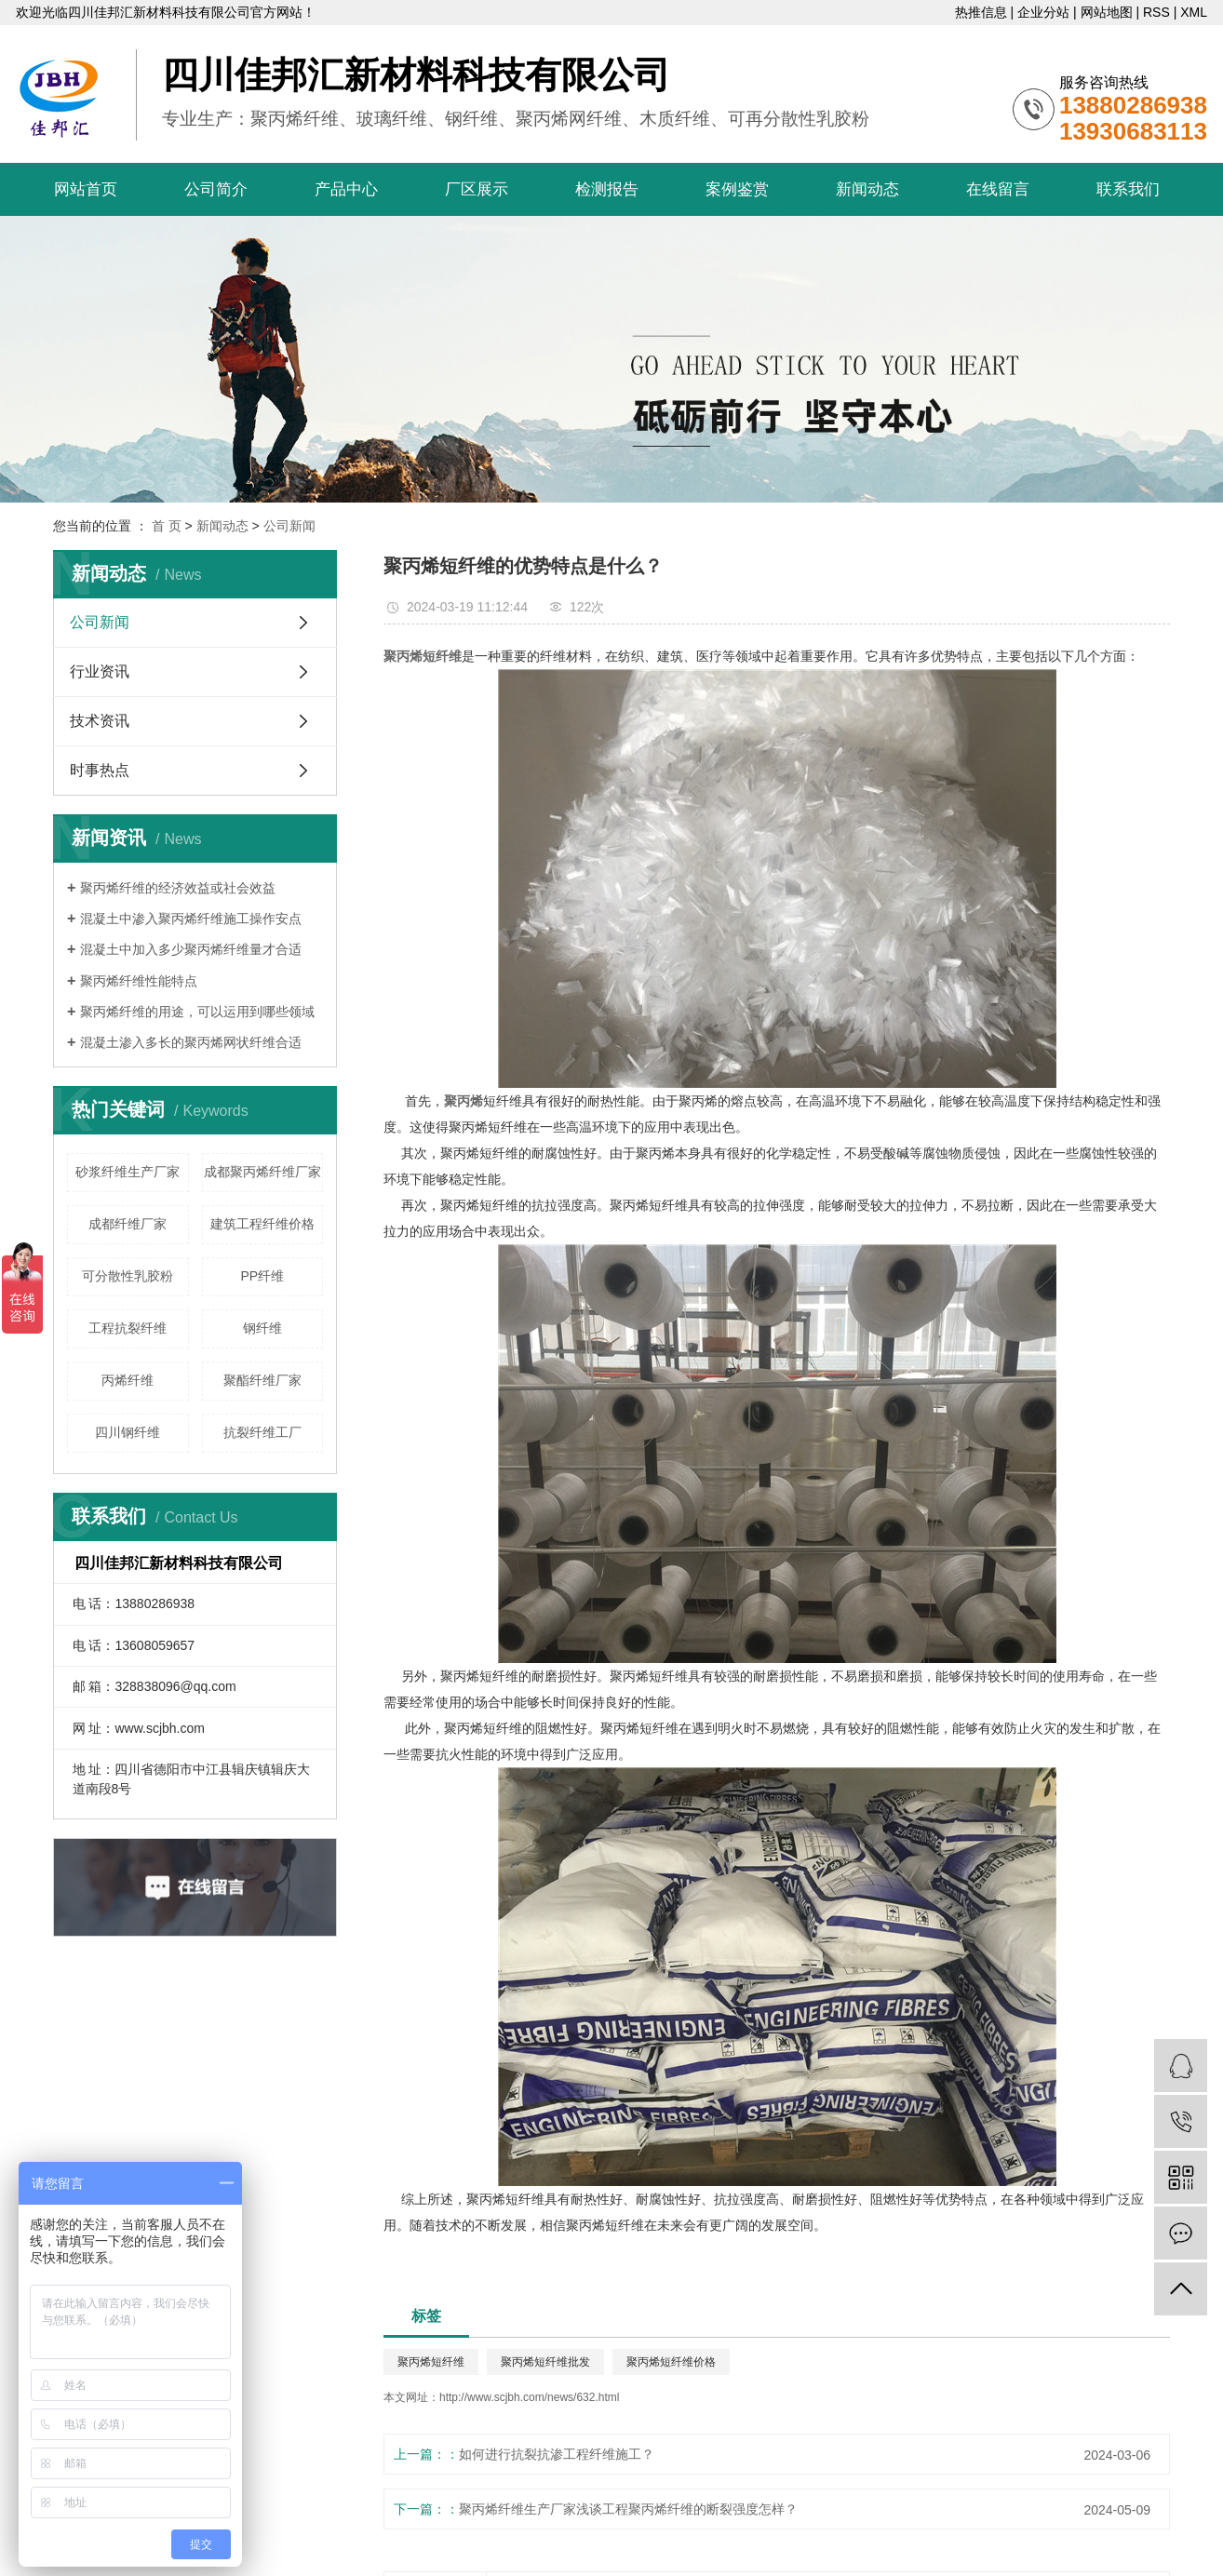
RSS (1156, 12)
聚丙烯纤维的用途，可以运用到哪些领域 (197, 1011)
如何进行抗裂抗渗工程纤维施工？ (556, 2454)
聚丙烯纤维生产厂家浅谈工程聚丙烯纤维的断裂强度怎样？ (628, 2509)
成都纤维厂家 (127, 1223)
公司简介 (216, 189)
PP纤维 (262, 1275)
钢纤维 (262, 1328)
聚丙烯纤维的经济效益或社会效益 (178, 887)
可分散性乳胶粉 (127, 1275)
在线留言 (997, 189)
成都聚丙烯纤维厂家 (262, 1171)
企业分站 (1043, 12)
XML (1193, 12)
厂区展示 (476, 189)
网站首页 (85, 189)
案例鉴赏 (737, 189)
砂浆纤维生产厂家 (127, 1171)
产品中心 (346, 189)
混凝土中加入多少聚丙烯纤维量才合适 (191, 949)
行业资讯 (99, 671)
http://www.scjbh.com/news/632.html (529, 2397)
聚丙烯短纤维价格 (671, 2361)
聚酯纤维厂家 (262, 1380)
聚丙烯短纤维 (430, 2361)
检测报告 (606, 189)
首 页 (166, 525)
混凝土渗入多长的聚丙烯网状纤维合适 (191, 1042)
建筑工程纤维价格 (262, 1223)
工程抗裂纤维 (127, 1328)
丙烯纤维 (127, 1380)
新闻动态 (867, 189)
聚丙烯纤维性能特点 (138, 980)
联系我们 (1128, 189)
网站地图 (1107, 12)
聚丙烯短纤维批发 (545, 2361)
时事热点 (99, 770)
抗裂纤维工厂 (262, 1432)
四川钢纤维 (127, 1432)
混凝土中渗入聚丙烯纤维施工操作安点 (191, 918)
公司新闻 (289, 525)
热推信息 (981, 12)
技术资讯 (99, 721)
